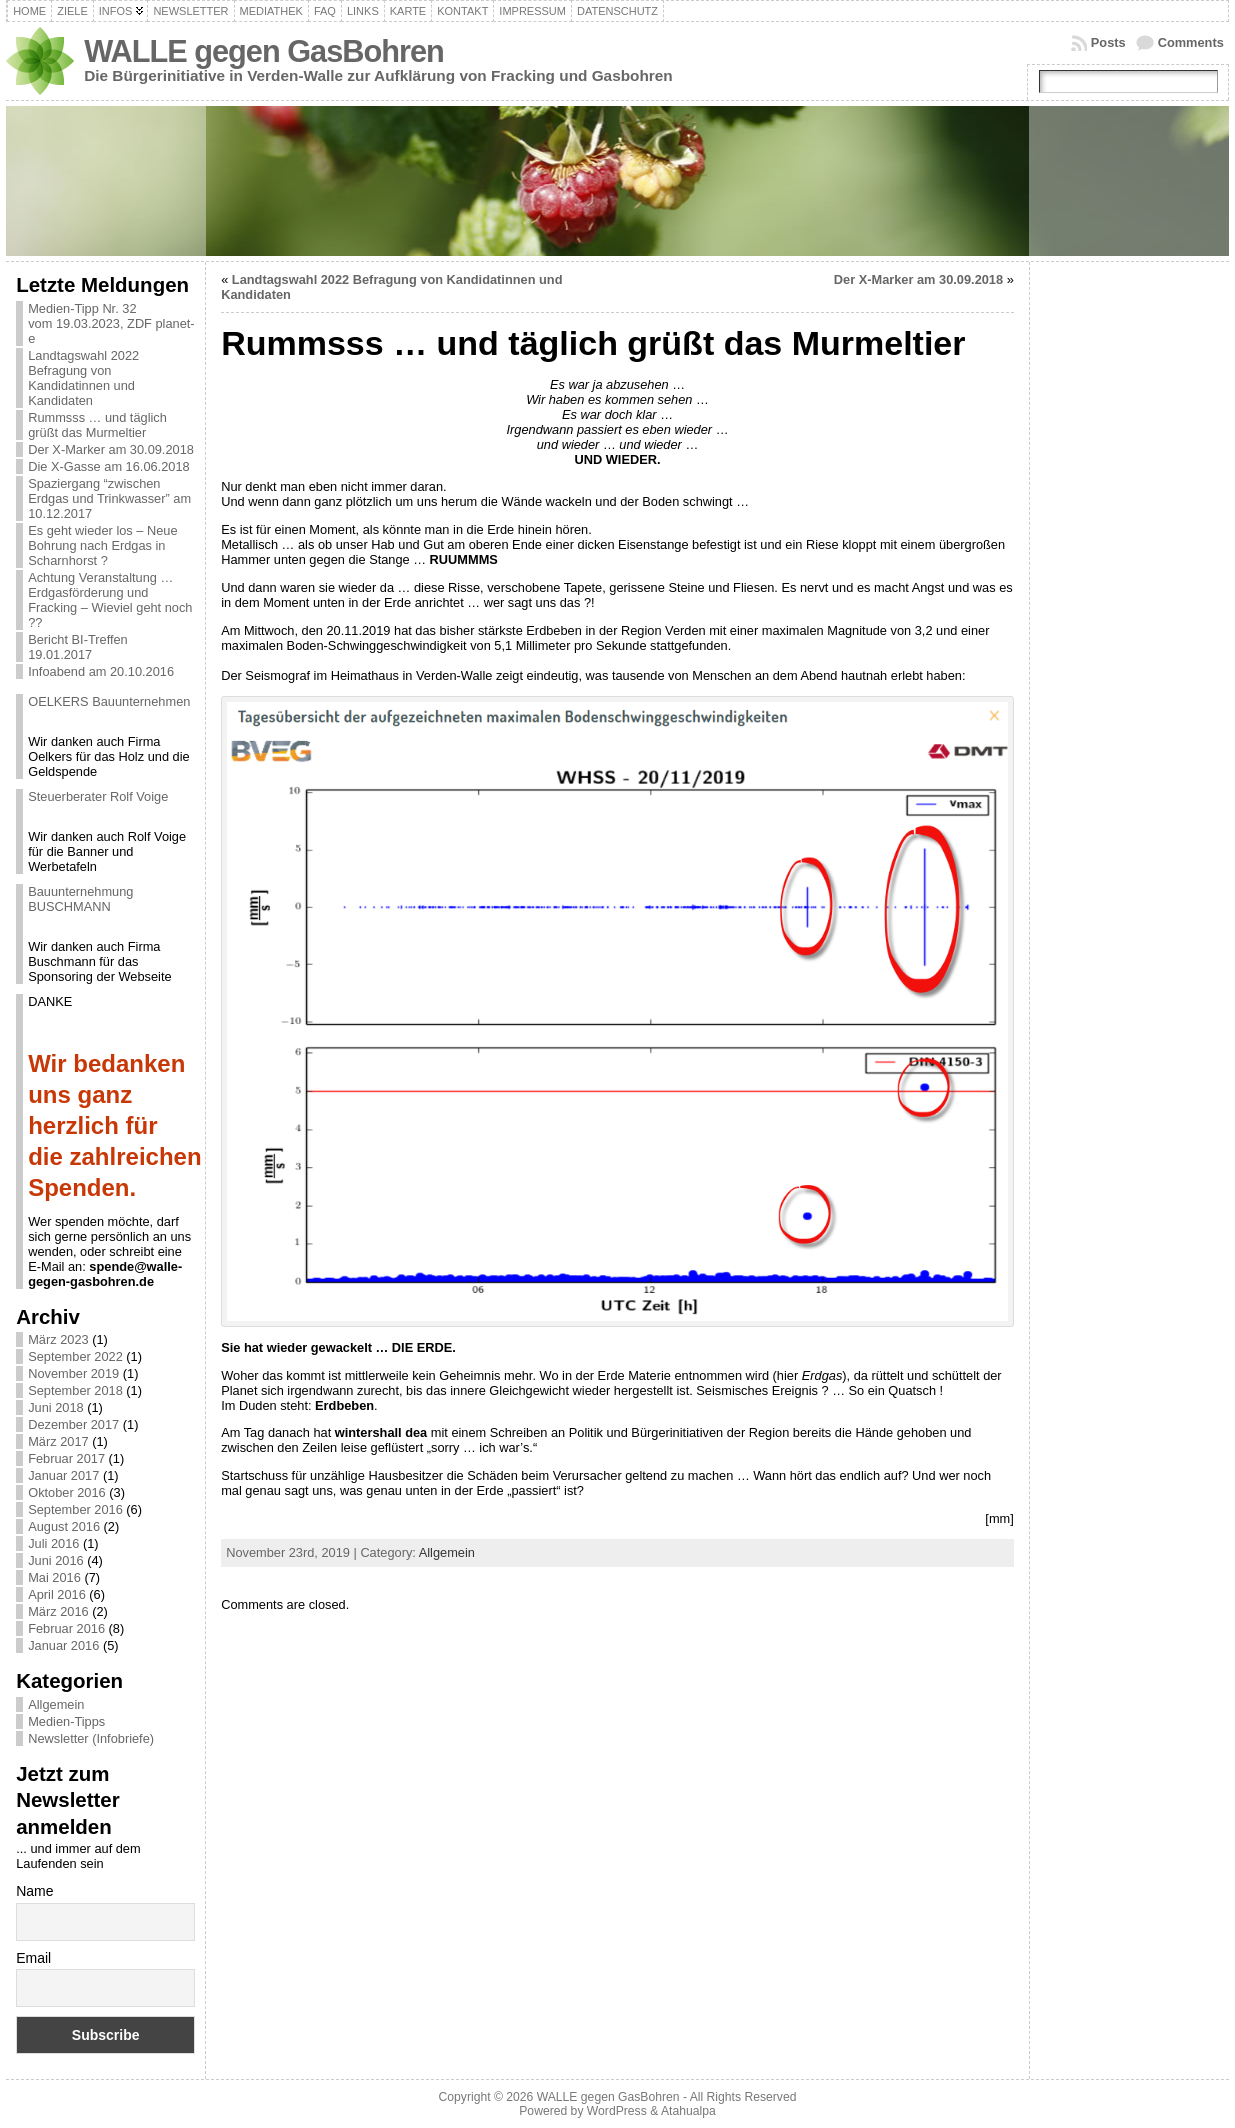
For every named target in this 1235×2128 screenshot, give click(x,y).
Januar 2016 (63, 1645)
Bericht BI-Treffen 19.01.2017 (78, 647)
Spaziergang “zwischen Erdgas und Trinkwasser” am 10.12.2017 (109, 498)
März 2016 (58, 1611)
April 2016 (57, 1594)
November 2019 (73, 1373)
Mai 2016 (54, 1577)
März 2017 (58, 1441)
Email (33, 1958)
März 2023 (58, 1339)
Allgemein (56, 1704)
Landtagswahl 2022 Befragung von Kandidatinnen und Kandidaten (83, 378)
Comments (1191, 42)
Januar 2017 (63, 1475)
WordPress (617, 2111)
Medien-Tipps (66, 1721)
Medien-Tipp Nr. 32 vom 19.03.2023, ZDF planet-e (111, 323)
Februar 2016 (66, 1628)
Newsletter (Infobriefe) (91, 1738)
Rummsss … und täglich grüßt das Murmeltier (97, 425)
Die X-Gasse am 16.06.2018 (108, 466)
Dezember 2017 (73, 1424)
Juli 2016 (53, 1543)
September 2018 (75, 1390)
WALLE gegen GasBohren (264, 51)
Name (34, 1891)
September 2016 (75, 1509)
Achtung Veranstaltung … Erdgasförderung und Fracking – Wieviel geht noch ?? (110, 600)
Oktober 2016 (67, 1492)
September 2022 (75, 1356)
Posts (1108, 42)
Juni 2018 (56, 1407)
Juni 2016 (56, 1560)
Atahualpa (688, 2111)
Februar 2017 (66, 1458)
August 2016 (64, 1526)
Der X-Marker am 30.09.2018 (111, 449)
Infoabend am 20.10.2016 (101, 671)
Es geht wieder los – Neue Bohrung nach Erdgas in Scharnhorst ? (102, 545)
